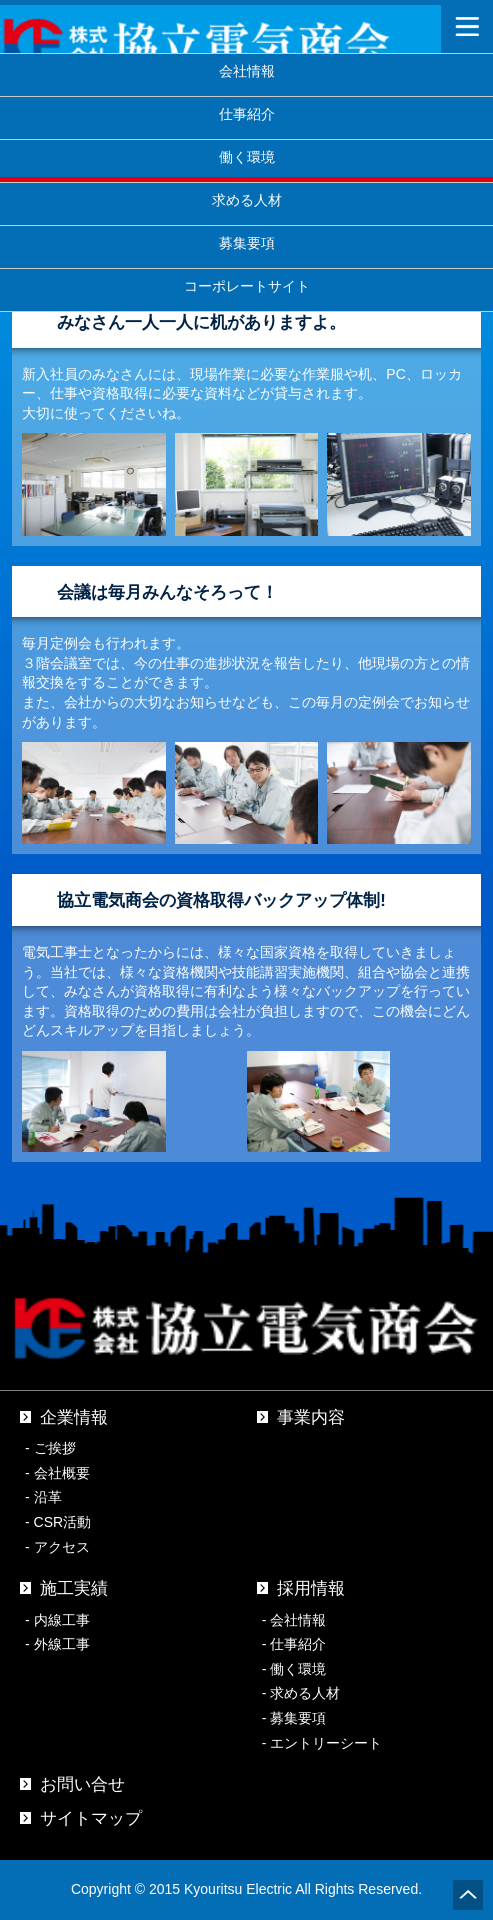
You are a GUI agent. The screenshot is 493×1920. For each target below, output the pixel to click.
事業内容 (311, 1417)
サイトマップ (91, 1818)
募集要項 (247, 242)
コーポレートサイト (247, 285)
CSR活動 (63, 1522)
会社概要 (62, 1473)
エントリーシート (326, 1743)
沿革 (48, 1497)
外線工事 (62, 1644)
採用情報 (311, 1588)
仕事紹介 (247, 113)
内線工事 (62, 1620)
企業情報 (74, 1417)
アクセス (62, 1547)
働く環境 (298, 1669)
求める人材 (247, 199)
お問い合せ (82, 1784)
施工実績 (74, 1588)
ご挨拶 (55, 1448)
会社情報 (247, 70)
